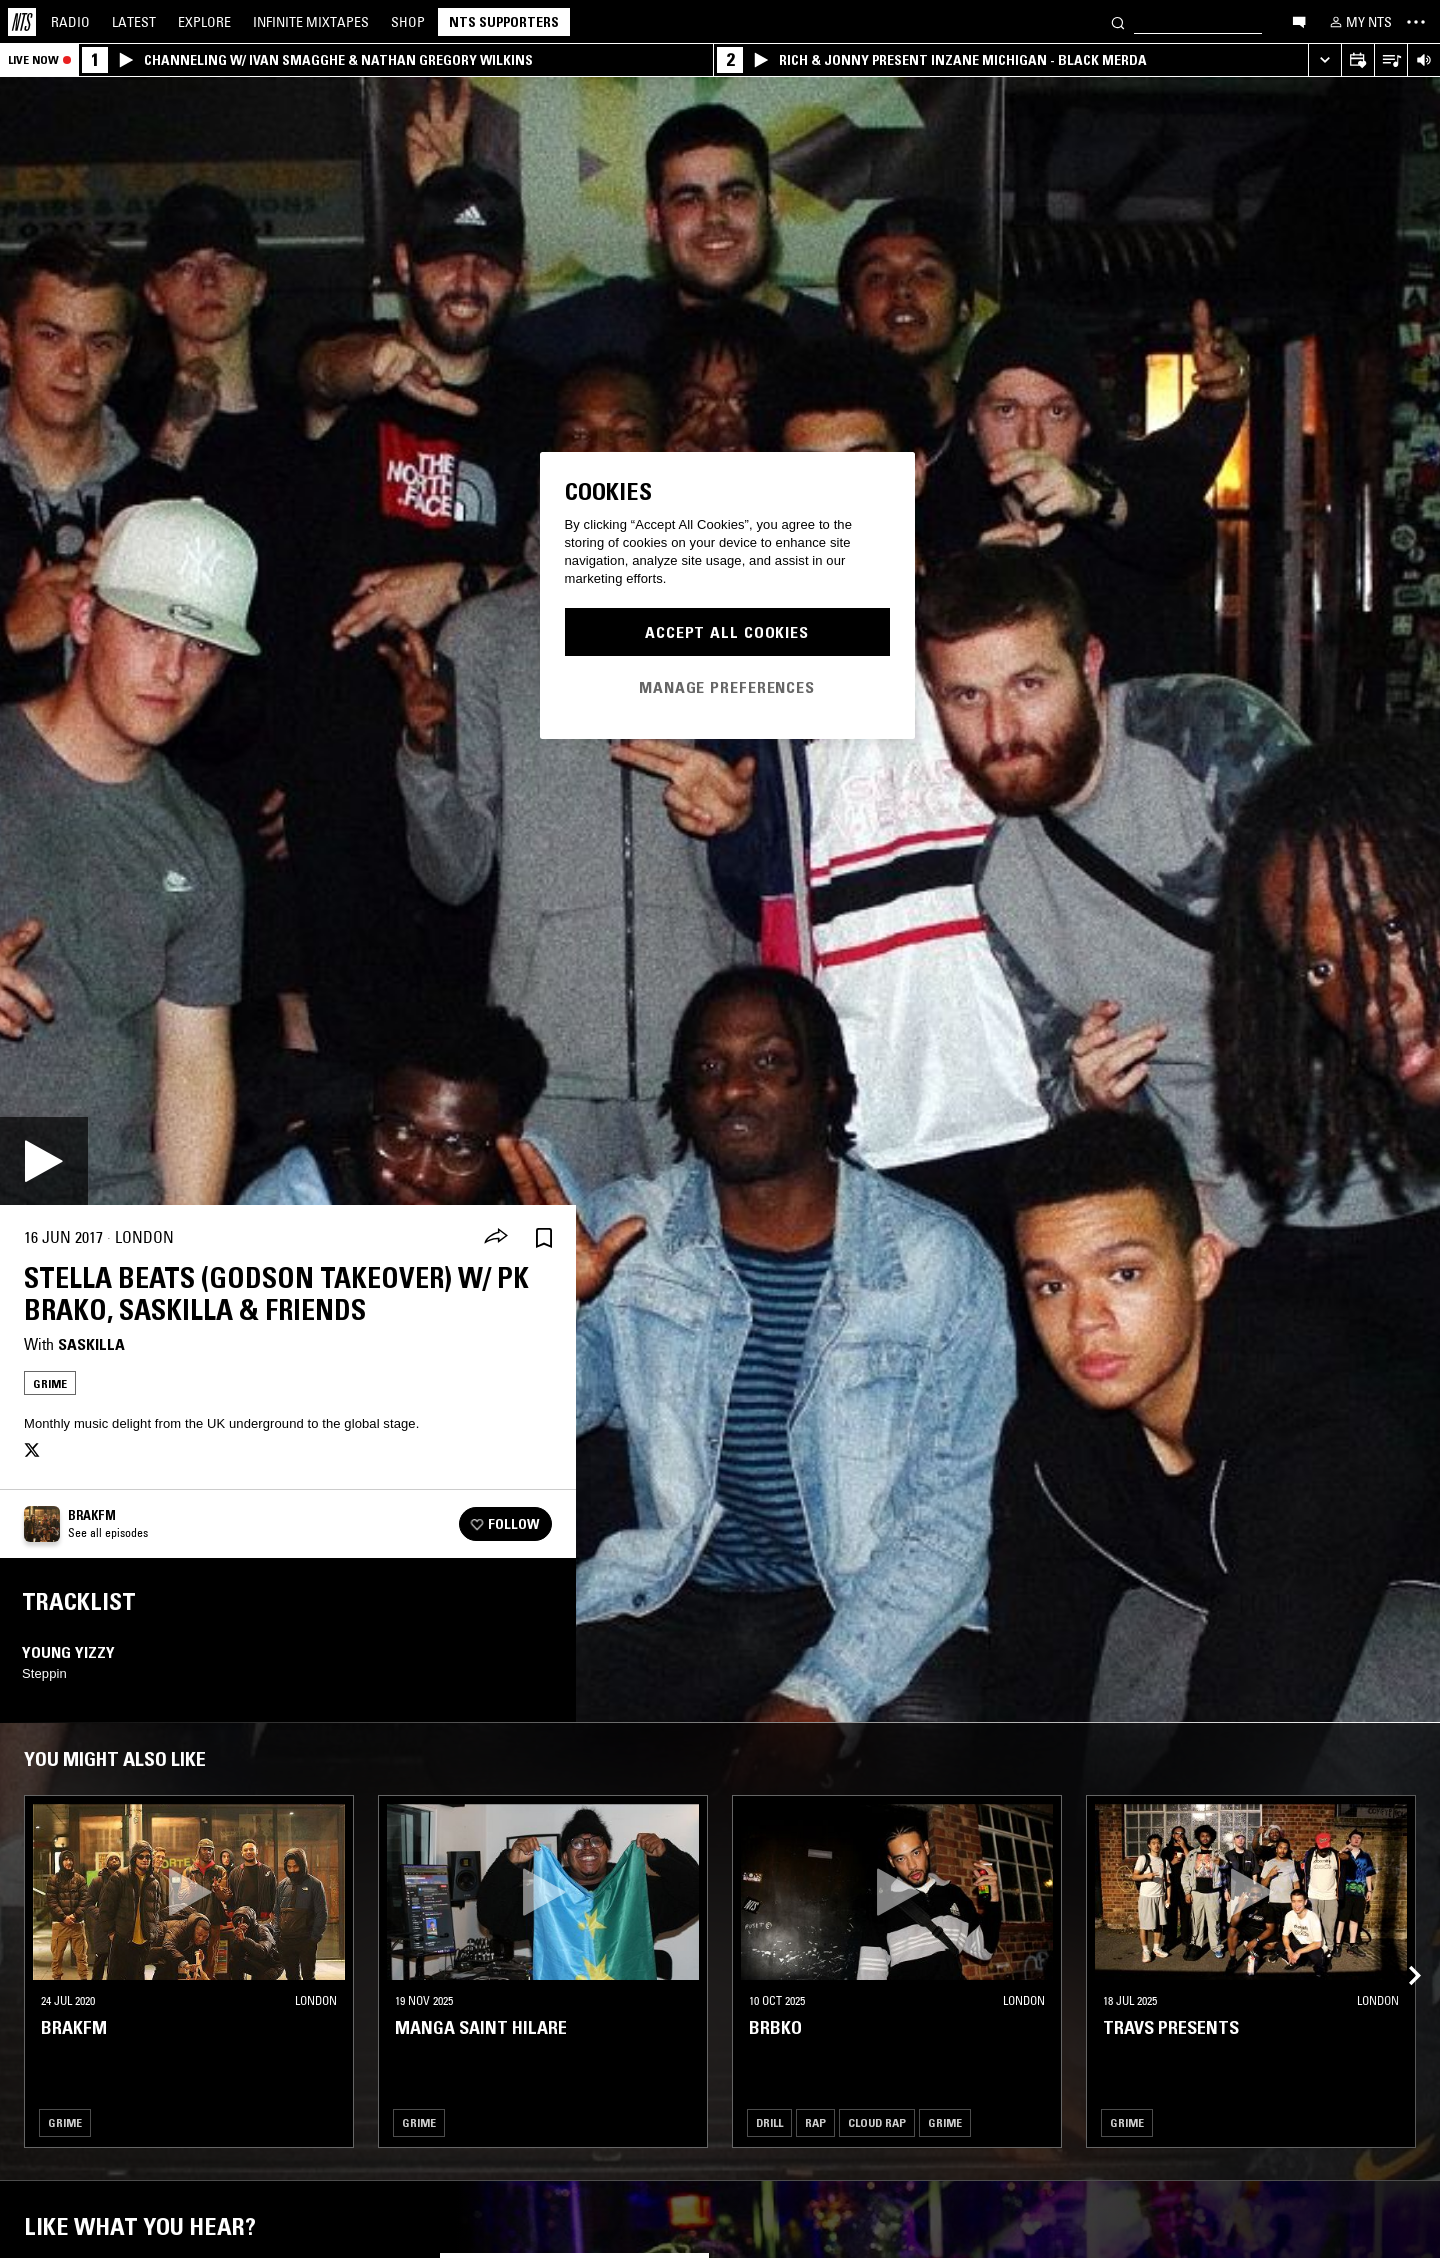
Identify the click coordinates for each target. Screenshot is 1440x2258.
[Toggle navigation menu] (1416, 22)
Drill (769, 2122)
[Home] (22, 22)
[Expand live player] (1324, 60)
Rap (815, 2122)
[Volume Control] (1423, 60)
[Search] (1118, 21)
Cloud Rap (877, 2122)
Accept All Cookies (727, 632)
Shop (408, 22)
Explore (204, 22)
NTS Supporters (504, 22)
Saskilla (91, 1344)
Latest (134, 22)
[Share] (496, 1238)
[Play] (44, 1161)
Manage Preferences (727, 687)
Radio (70, 22)
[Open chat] (1299, 21)
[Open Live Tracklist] (1390, 60)
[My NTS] (1359, 22)
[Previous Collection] (1402, 1951)
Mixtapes (311, 22)
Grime (50, 1383)
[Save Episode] (544, 1237)
